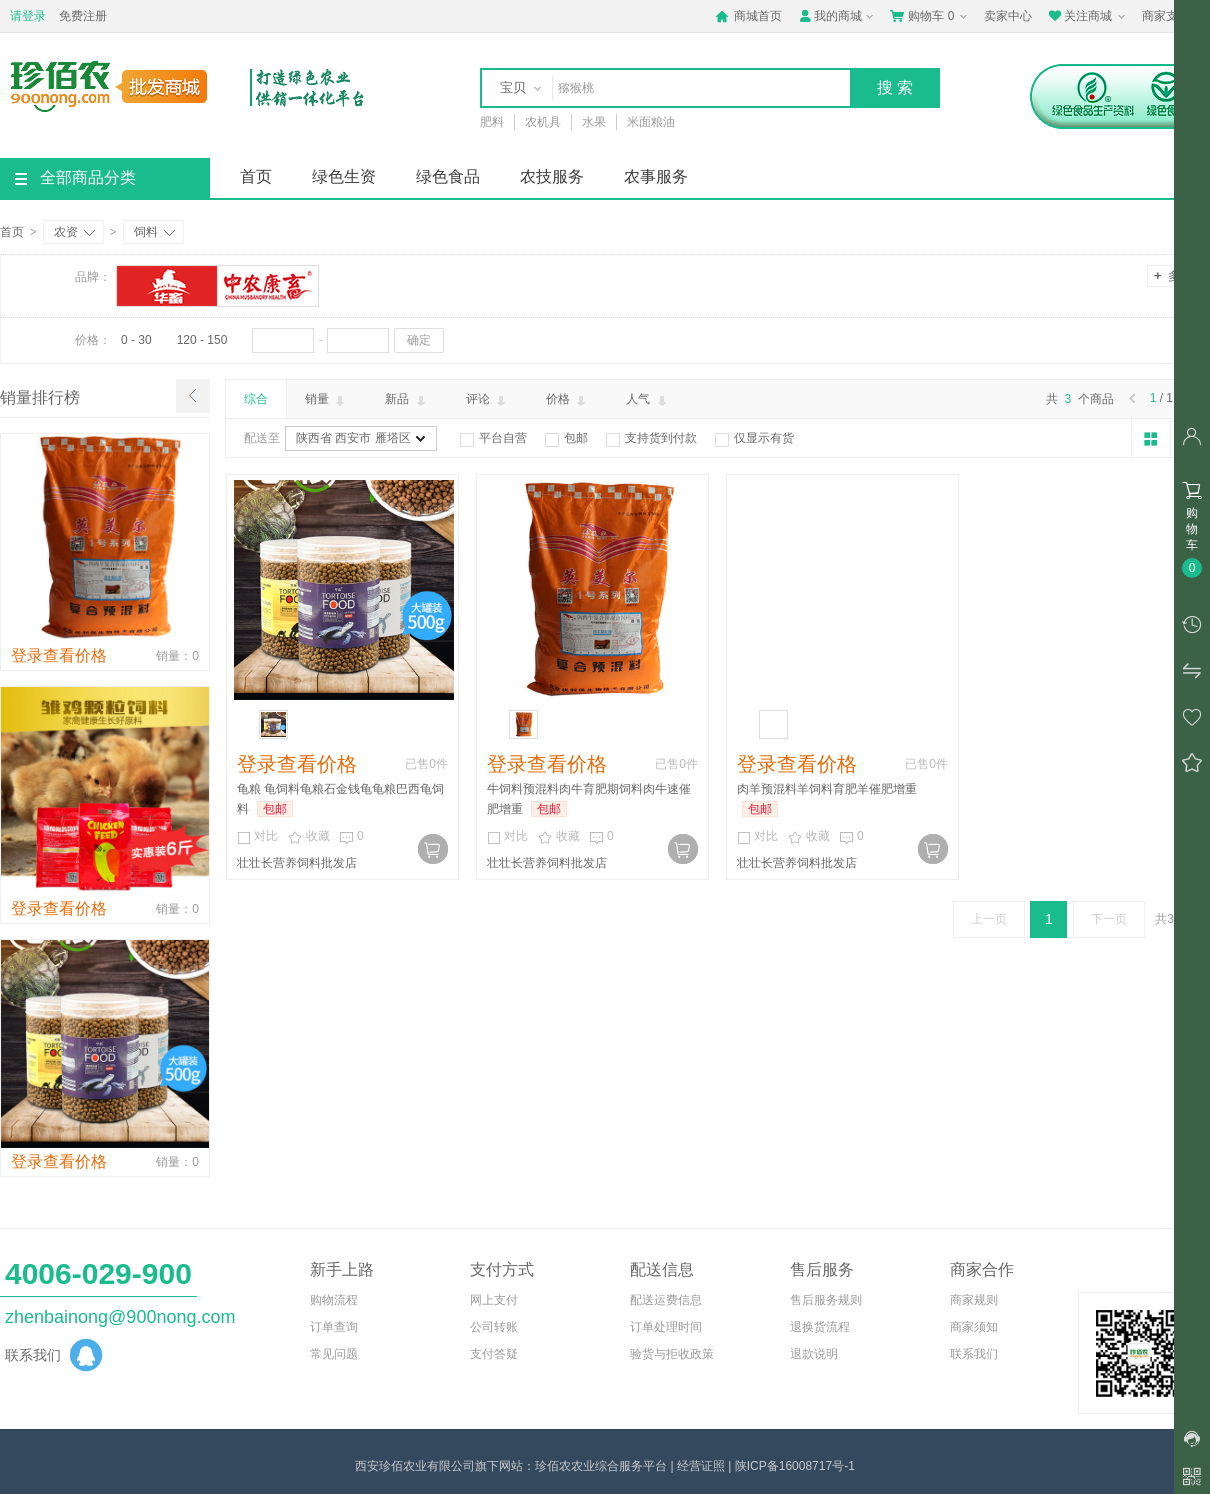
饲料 (154, 232)
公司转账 (494, 1327)
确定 (419, 340)
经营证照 (701, 1466)
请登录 (28, 16)
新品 (406, 400)
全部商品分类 (75, 177)
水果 (594, 122)
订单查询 (334, 1327)
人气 (647, 400)
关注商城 (1088, 16)
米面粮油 (651, 122)
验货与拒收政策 (672, 1354)
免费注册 (83, 16)
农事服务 (656, 176)
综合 (256, 399)
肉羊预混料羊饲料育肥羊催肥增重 (827, 789)
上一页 (989, 919)
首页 (256, 176)
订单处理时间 (666, 1327)
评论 (487, 400)
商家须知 (974, 1327)
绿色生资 (344, 176)
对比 (257, 837)
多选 (1173, 275)
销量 (326, 400)
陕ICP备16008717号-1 (795, 1466)
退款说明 (814, 1354)
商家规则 (974, 1300)
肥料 (492, 122)
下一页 (1109, 919)
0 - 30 (136, 340)
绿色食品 (448, 176)
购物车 (930, 16)
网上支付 (494, 1300)
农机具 (543, 122)
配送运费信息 (666, 1300)
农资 (74, 232)
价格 (567, 400)
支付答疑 (494, 1354)
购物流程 (334, 1300)
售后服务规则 (826, 1300)
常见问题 (334, 1354)
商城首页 (748, 16)
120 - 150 (202, 340)
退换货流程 (820, 1327)
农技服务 (552, 176)
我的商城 (837, 16)
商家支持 (1173, 17)
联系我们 (974, 1354)
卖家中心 (1008, 16)
